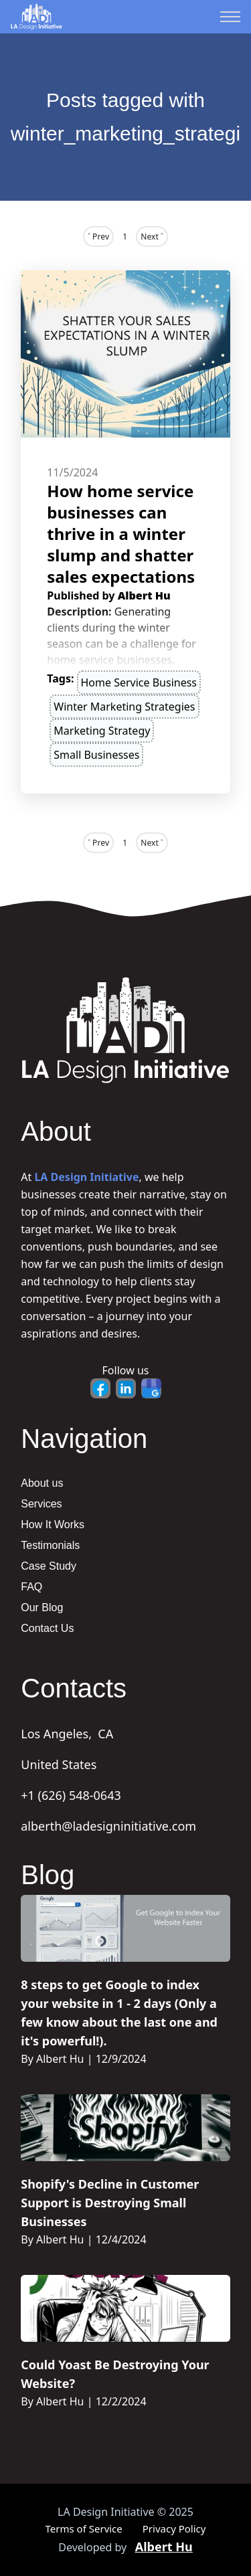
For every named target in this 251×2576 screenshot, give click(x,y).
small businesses (96, 754)
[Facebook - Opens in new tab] (100, 1388)
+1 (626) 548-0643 (71, 1795)
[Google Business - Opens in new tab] (151, 1388)
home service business (139, 682)
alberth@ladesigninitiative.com (108, 1826)
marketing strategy (102, 730)
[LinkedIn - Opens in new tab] (126, 1388)
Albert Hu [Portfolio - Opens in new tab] (164, 2547)
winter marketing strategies (124, 706)
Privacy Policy (174, 2528)
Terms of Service (84, 2528)
